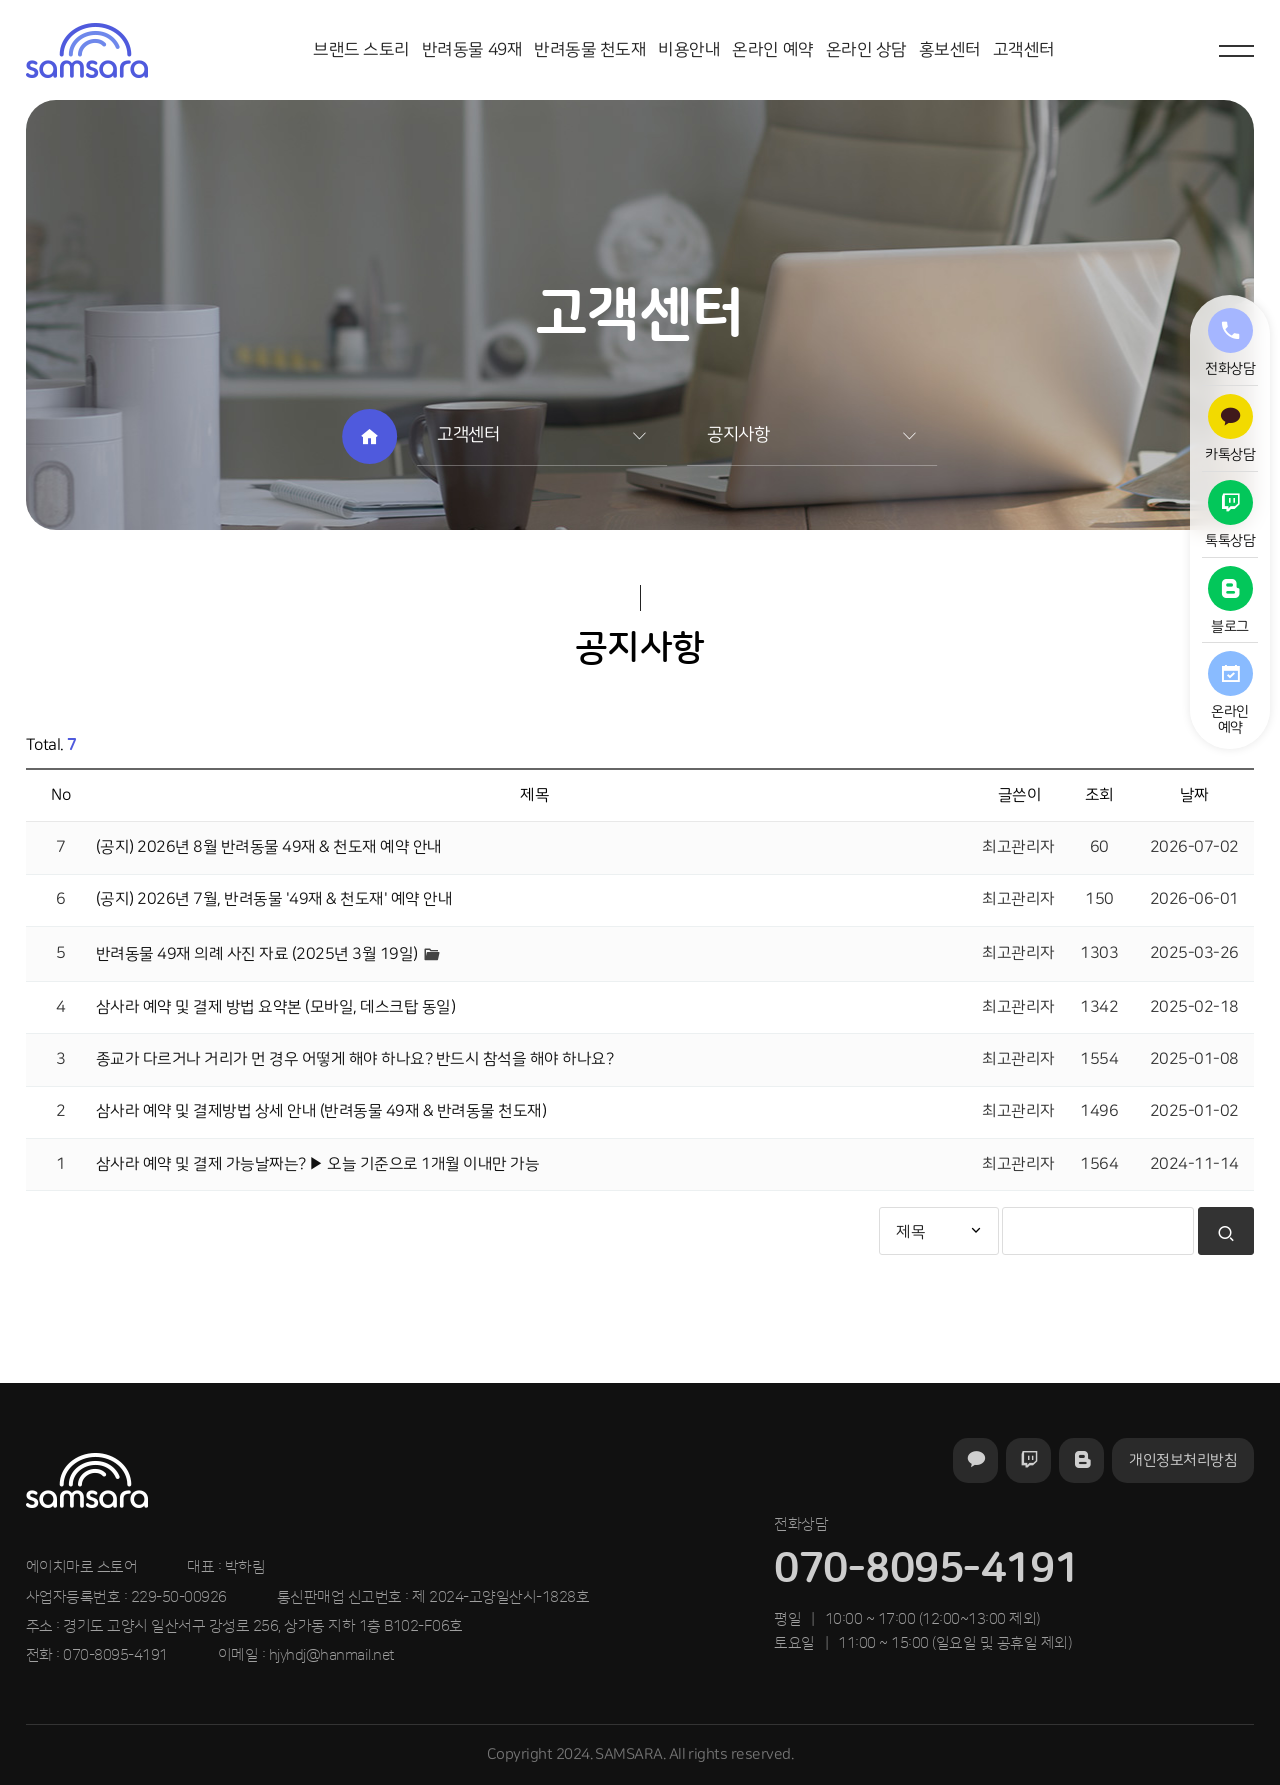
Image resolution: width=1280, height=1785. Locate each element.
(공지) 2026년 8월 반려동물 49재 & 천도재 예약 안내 (269, 847)
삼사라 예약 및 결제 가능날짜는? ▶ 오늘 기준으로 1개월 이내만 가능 (318, 1164)
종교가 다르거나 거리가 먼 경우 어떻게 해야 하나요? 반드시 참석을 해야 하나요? (355, 1059)
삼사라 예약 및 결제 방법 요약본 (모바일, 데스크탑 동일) (276, 1007)
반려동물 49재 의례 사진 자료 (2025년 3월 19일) (259, 953)
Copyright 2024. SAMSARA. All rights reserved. (640, 1754)
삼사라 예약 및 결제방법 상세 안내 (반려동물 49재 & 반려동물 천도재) (321, 1111)
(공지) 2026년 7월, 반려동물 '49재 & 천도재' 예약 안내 (274, 899)
